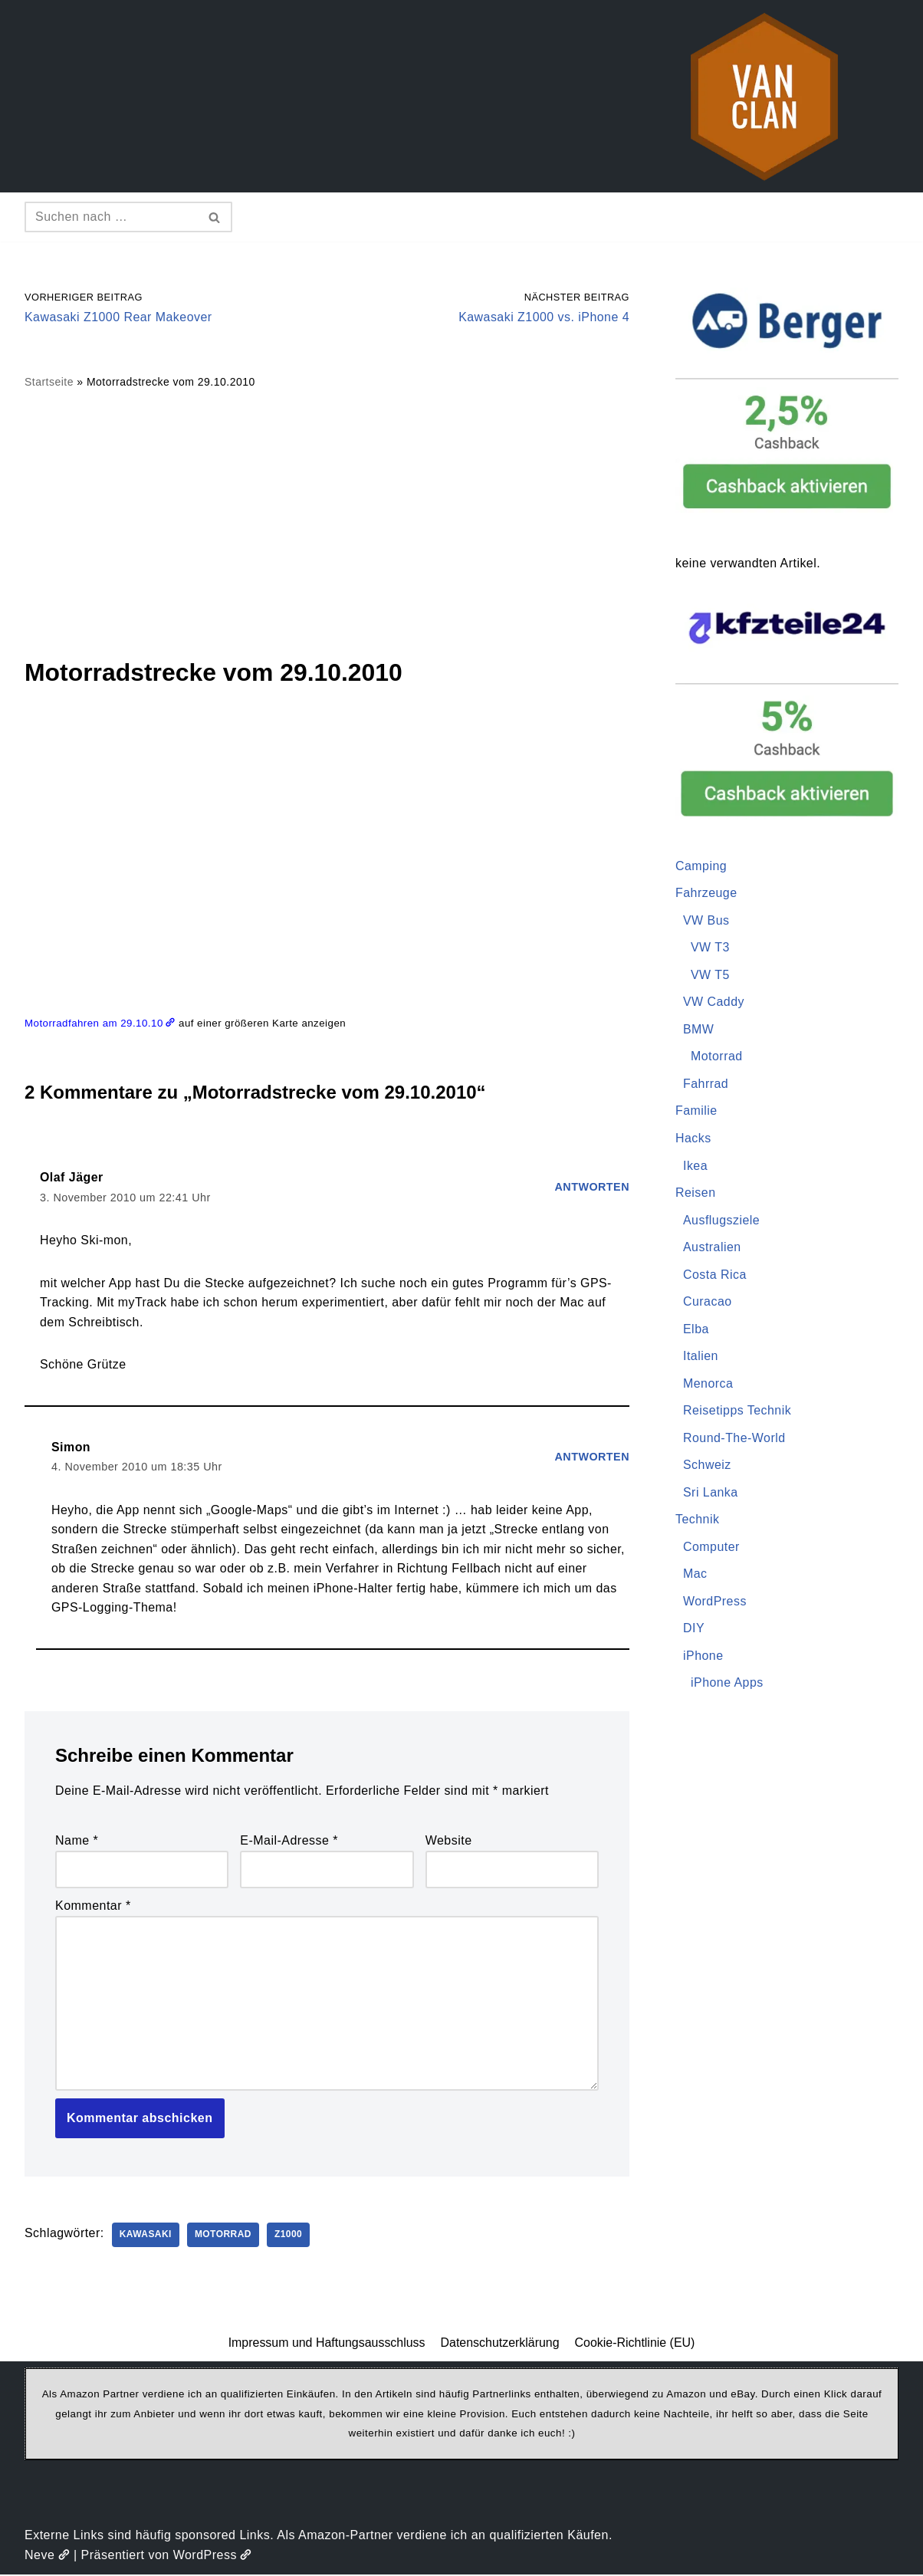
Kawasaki (146, 2236)
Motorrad (223, 2236)
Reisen (695, 1193)
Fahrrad (706, 1084)
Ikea (695, 1166)
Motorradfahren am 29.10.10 (100, 1023)
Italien (700, 1357)
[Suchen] (111, 217)
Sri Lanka (710, 1493)
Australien (712, 1247)
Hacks (693, 1138)
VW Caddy (713, 1002)
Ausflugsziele (721, 1220)
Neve (47, 2557)
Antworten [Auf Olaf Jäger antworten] (591, 1187)
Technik (697, 1520)
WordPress (715, 1602)
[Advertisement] (327, 523)
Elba (696, 1329)
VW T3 (710, 948)
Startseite (49, 382)
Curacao (707, 1302)
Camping (701, 865)
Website (448, 1841)
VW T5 (710, 974)
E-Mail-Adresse (289, 1841)
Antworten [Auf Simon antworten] (591, 1457)
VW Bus (706, 920)
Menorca (708, 1384)
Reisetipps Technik (737, 1411)
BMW (698, 1030)
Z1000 (289, 2236)
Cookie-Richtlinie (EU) (635, 2344)
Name (76, 1841)
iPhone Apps (727, 1684)
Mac (695, 1575)
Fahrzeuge (706, 893)
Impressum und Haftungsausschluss (326, 2344)
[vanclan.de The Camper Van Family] (764, 96)
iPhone (703, 1657)
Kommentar (93, 1907)
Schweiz (707, 1466)
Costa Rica (715, 1275)
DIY (694, 1630)
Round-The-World (734, 1439)
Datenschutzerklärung (500, 2344)
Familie (696, 1111)
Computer (711, 1548)
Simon (70, 1447)
